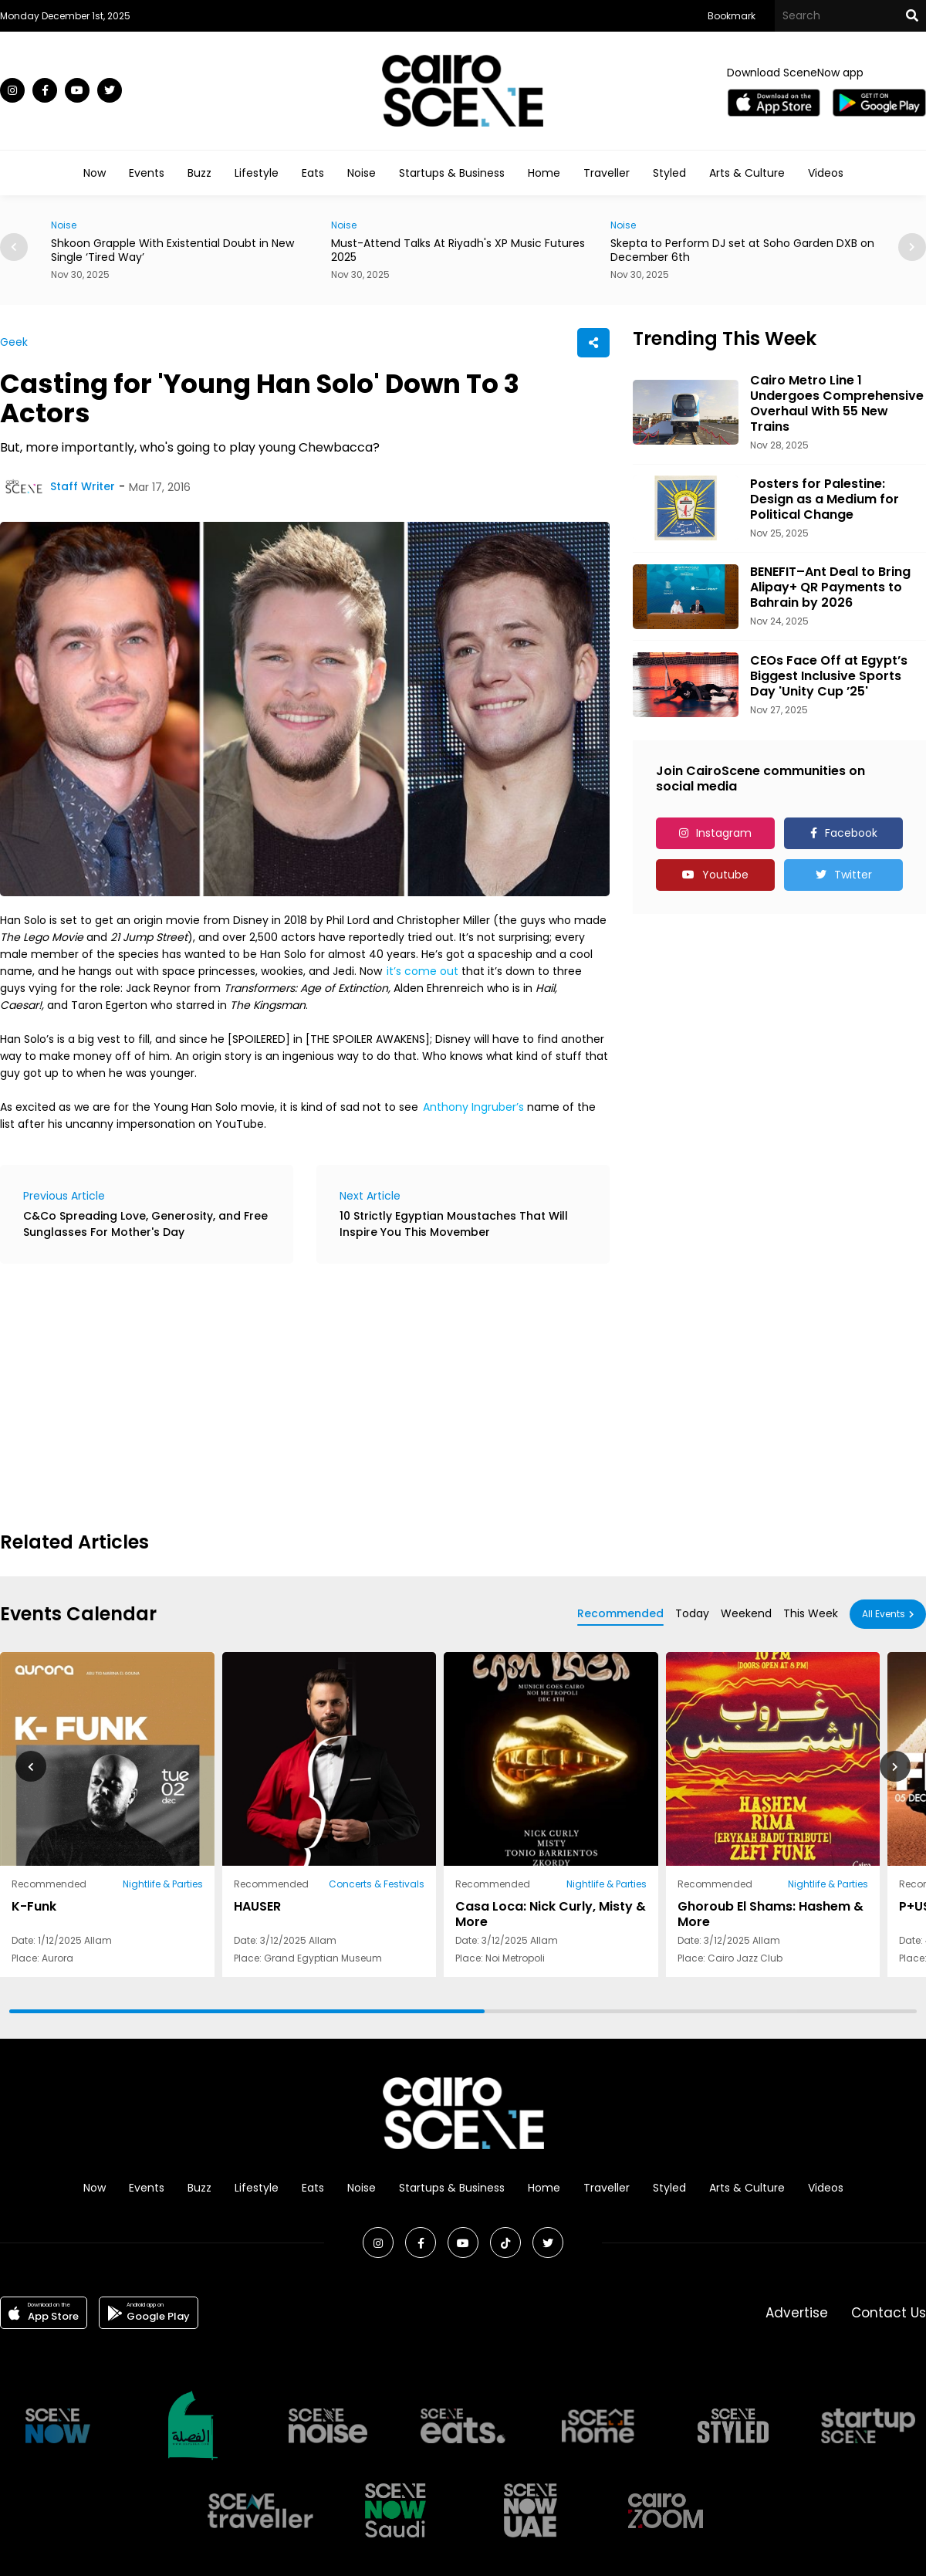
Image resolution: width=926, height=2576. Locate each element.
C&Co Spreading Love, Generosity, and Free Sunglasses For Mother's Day (145, 1224)
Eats (313, 173)
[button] (912, 247)
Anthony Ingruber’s (473, 1107)
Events (146, 173)
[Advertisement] (214, 1395)
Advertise (796, 2313)
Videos (825, 173)
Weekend (746, 1613)
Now (94, 173)
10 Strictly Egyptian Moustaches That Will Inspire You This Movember (454, 1224)
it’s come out (422, 971)
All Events (883, 1613)
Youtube (725, 874)
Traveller (606, 173)
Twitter (853, 874)
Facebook (851, 833)
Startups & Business (452, 173)
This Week (810, 1613)
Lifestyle (257, 173)
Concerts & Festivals (376, 1884)
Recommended (620, 1613)
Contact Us (888, 2313)
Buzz (199, 173)
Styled (669, 173)
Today (692, 1613)
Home (544, 173)
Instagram (724, 833)
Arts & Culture (747, 173)
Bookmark (731, 15)
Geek (14, 342)
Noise (361, 173)
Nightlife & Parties (163, 1884)
